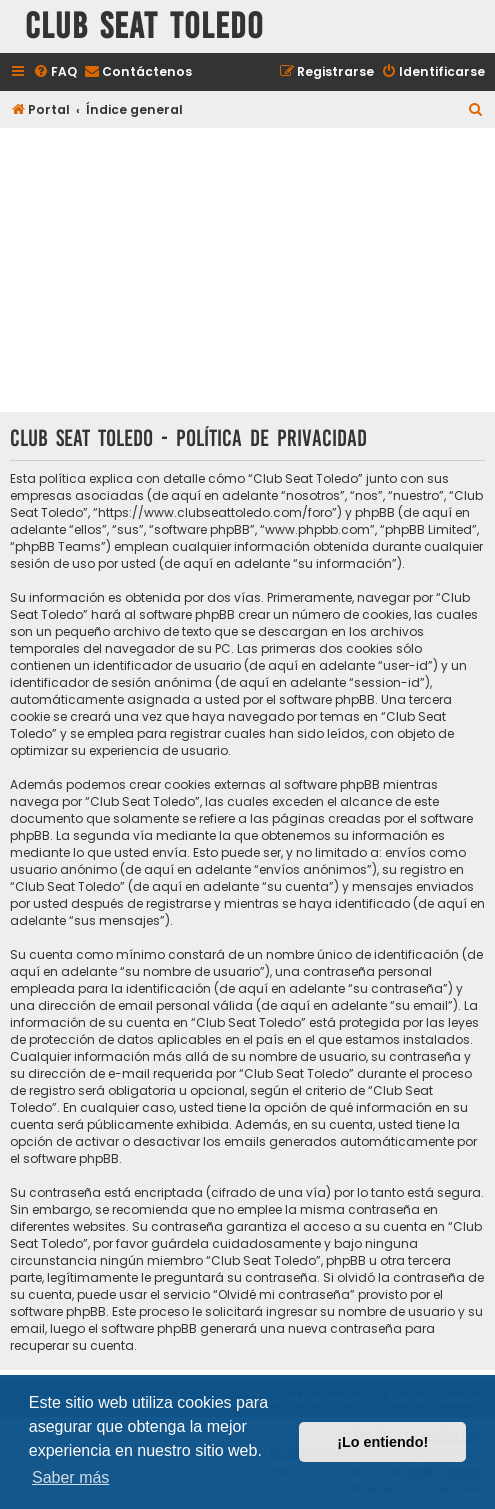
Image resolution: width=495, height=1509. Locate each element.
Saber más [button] (70, 1477)
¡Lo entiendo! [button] (382, 1442)
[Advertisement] (247, 272)
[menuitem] (55, 72)
